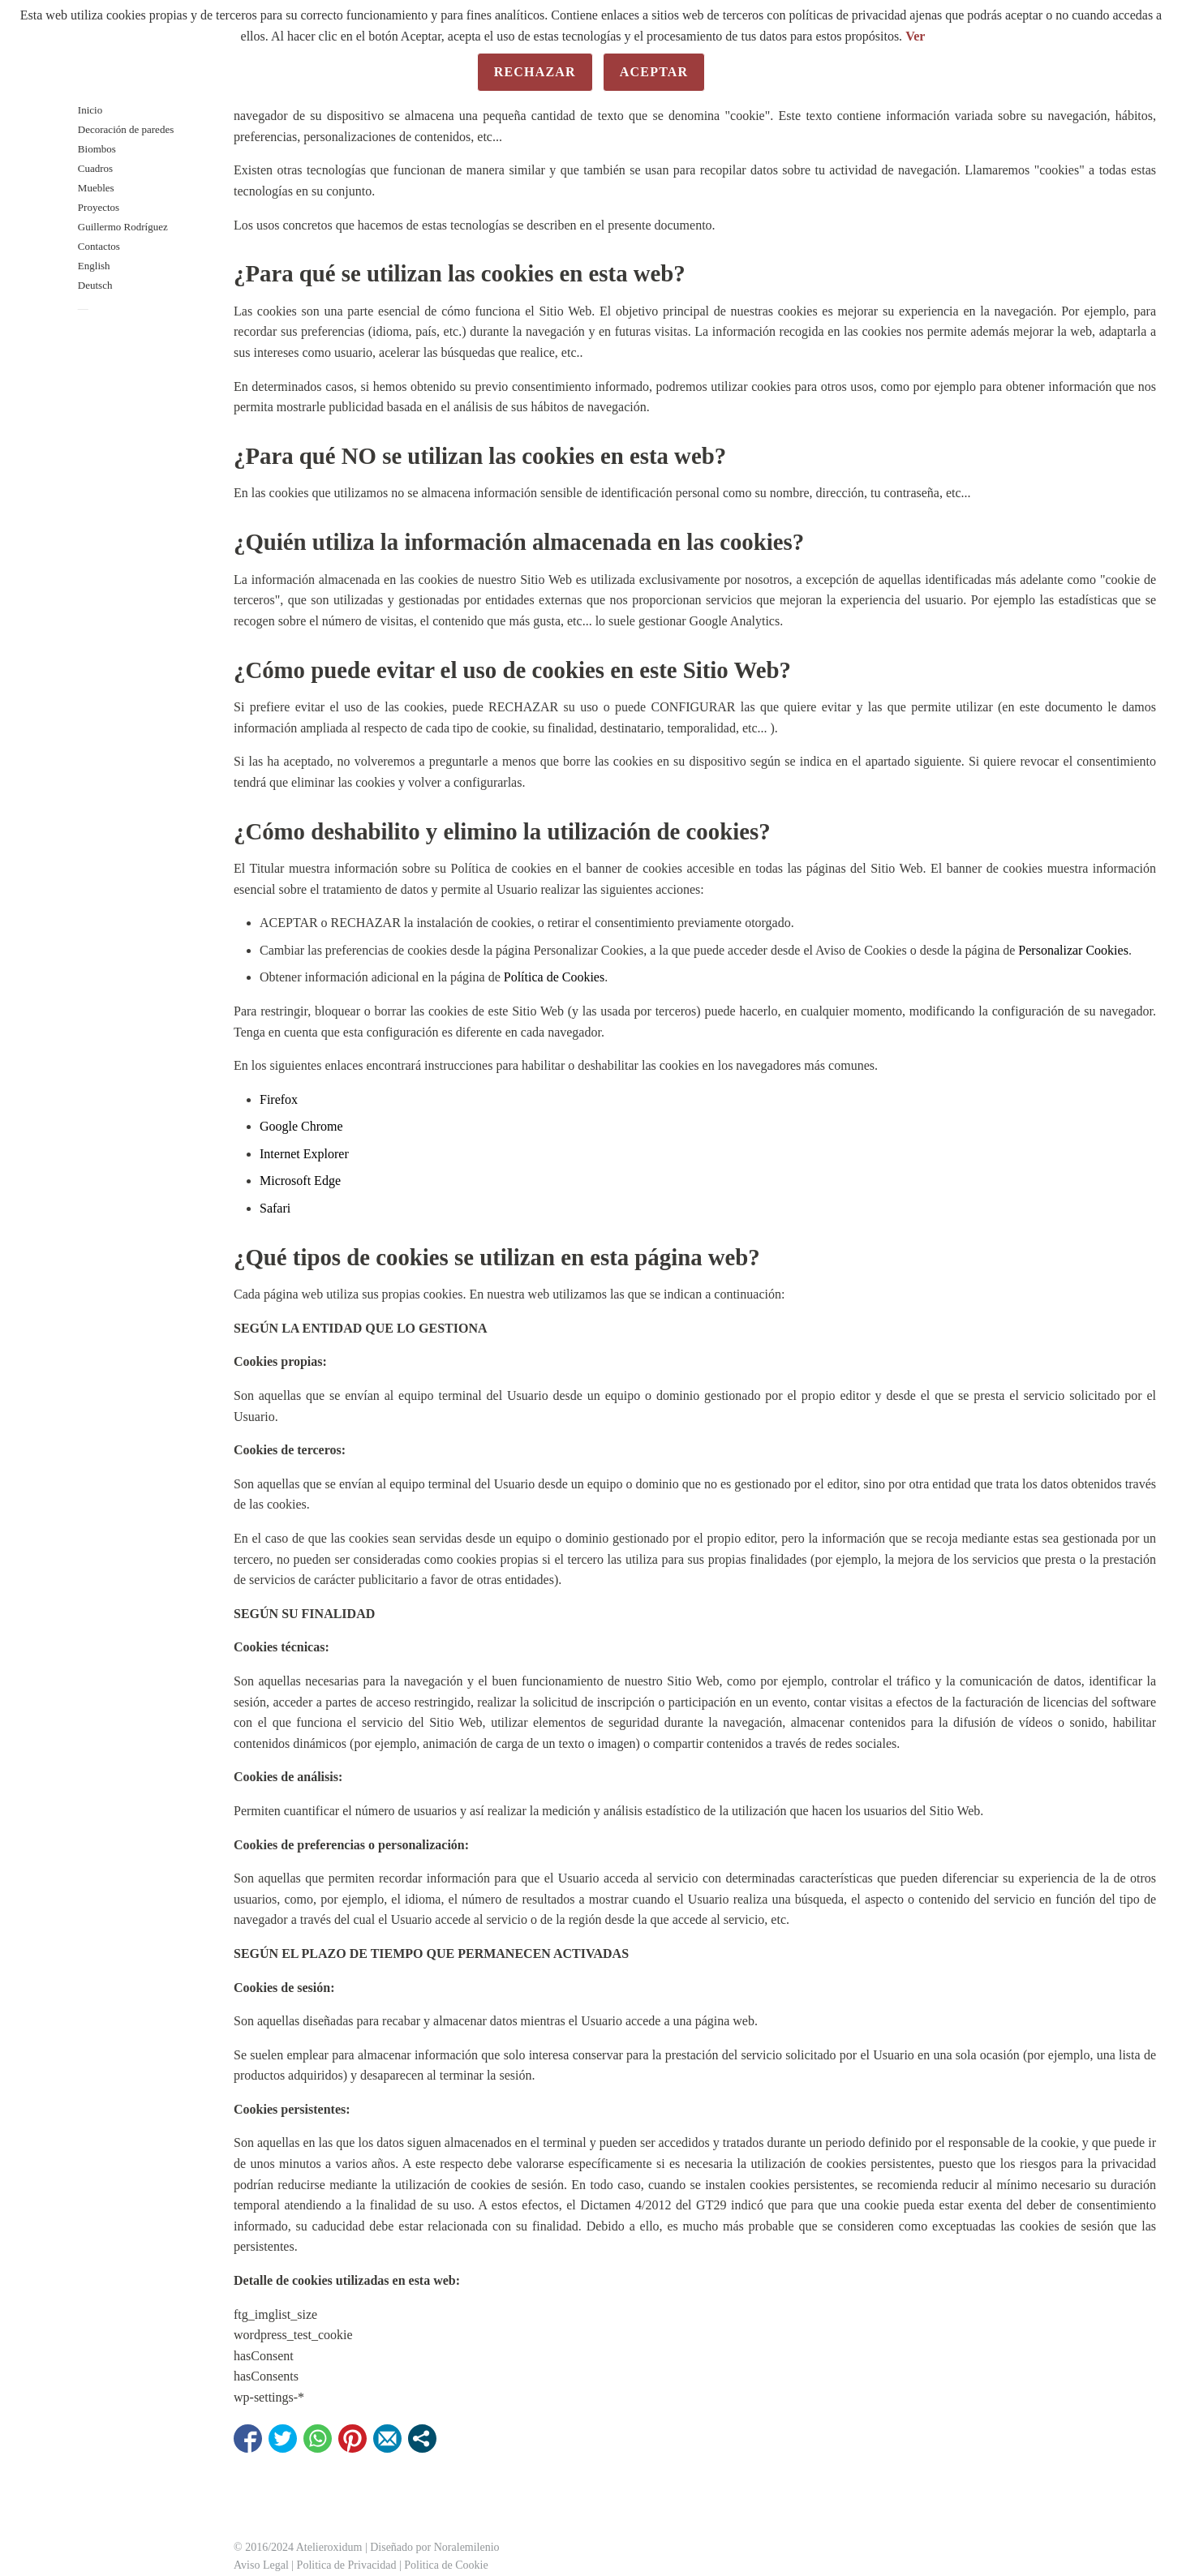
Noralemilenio (467, 2547)
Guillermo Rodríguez (123, 227)
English (94, 266)
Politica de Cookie (446, 2565)
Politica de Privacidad (347, 2565)
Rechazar (535, 72)
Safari (275, 1208)
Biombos (97, 149)
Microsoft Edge (300, 1180)
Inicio (90, 110)
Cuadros (95, 168)
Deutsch (95, 285)
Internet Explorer (304, 1154)
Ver (915, 36)
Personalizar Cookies (1073, 950)
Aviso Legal (261, 2565)
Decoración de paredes (126, 129)
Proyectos (98, 207)
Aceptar (654, 72)
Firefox (279, 1099)
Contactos (99, 246)
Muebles (96, 188)
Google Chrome (301, 1126)
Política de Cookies (554, 977)
